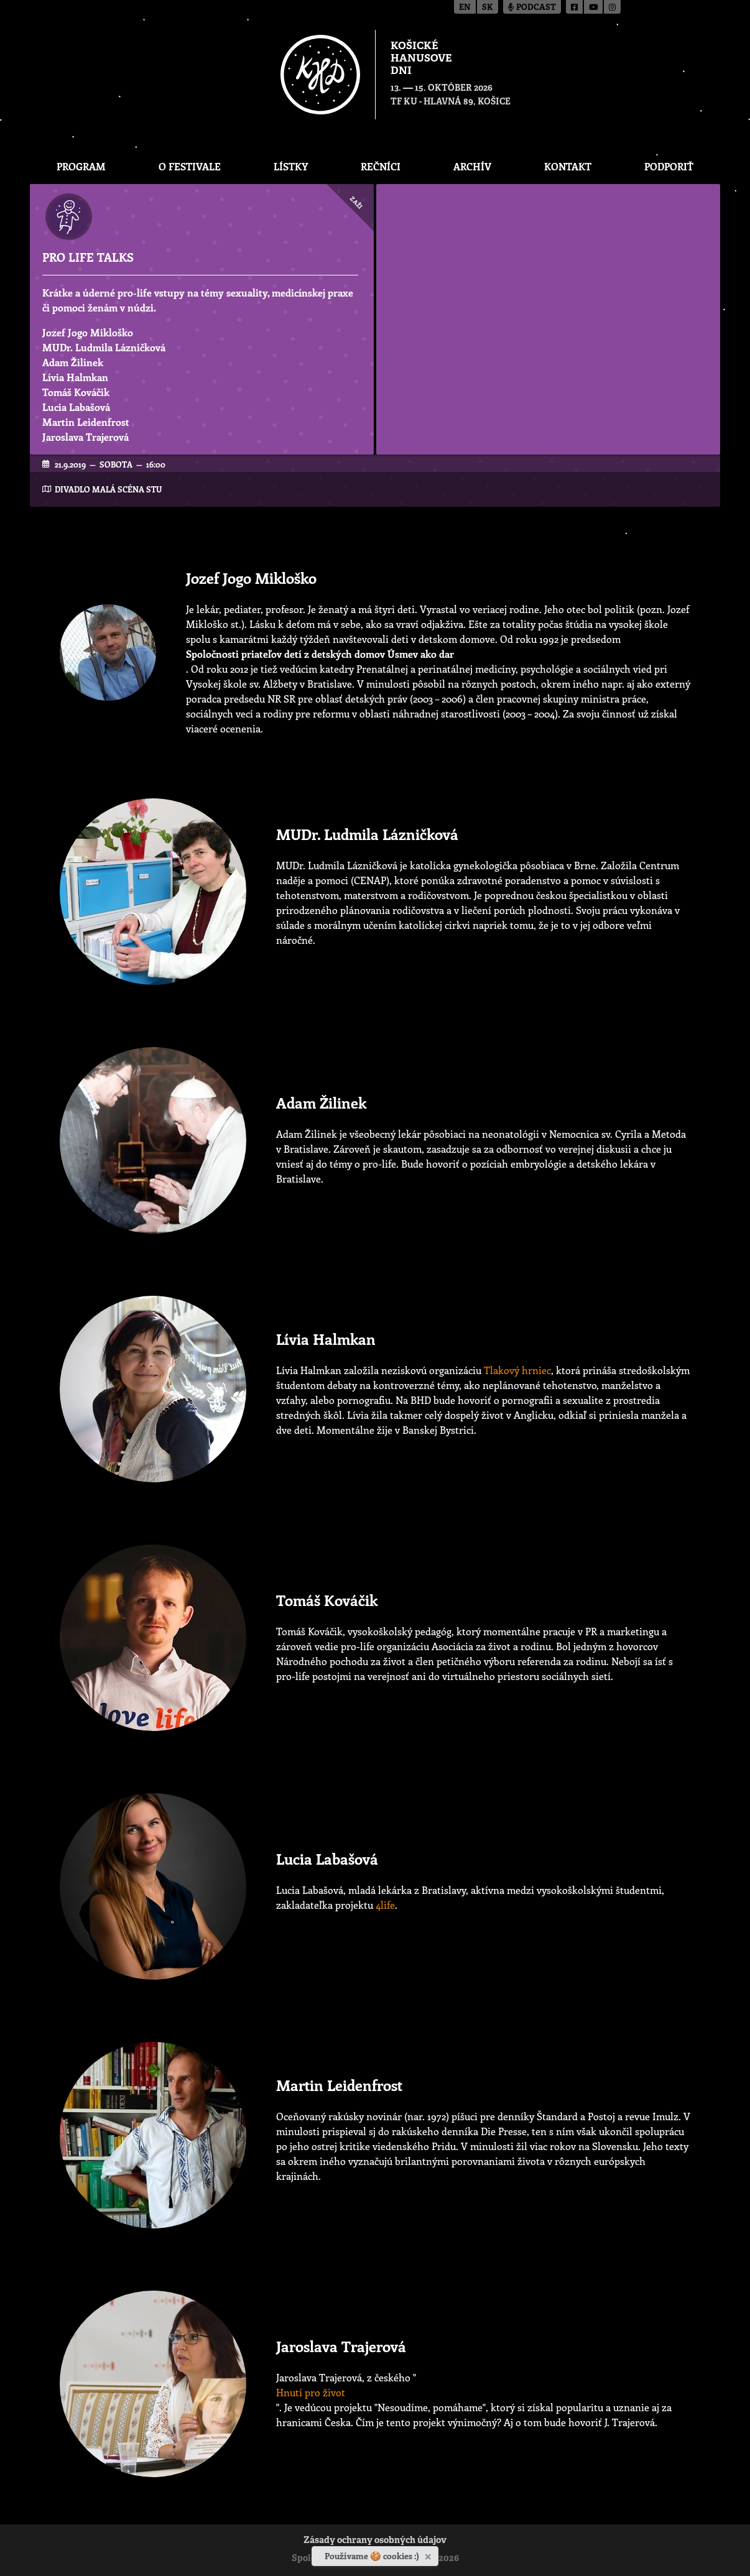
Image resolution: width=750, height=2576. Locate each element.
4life (385, 1904)
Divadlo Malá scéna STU (108, 489)
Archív (472, 166)
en (465, 8)
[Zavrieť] (429, 2554)
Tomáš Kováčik (75, 392)
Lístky (291, 166)
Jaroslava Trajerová (85, 436)
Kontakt (567, 166)
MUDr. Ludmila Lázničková (103, 347)
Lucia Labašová (76, 406)
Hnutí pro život (310, 2392)
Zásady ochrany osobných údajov (375, 2541)
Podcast (532, 8)
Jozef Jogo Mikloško (87, 332)
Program (81, 166)
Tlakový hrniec (517, 1370)
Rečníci (380, 166)
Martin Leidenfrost (85, 421)
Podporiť (668, 166)
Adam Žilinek (72, 362)
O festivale (190, 166)
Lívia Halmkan (75, 377)
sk (487, 8)
